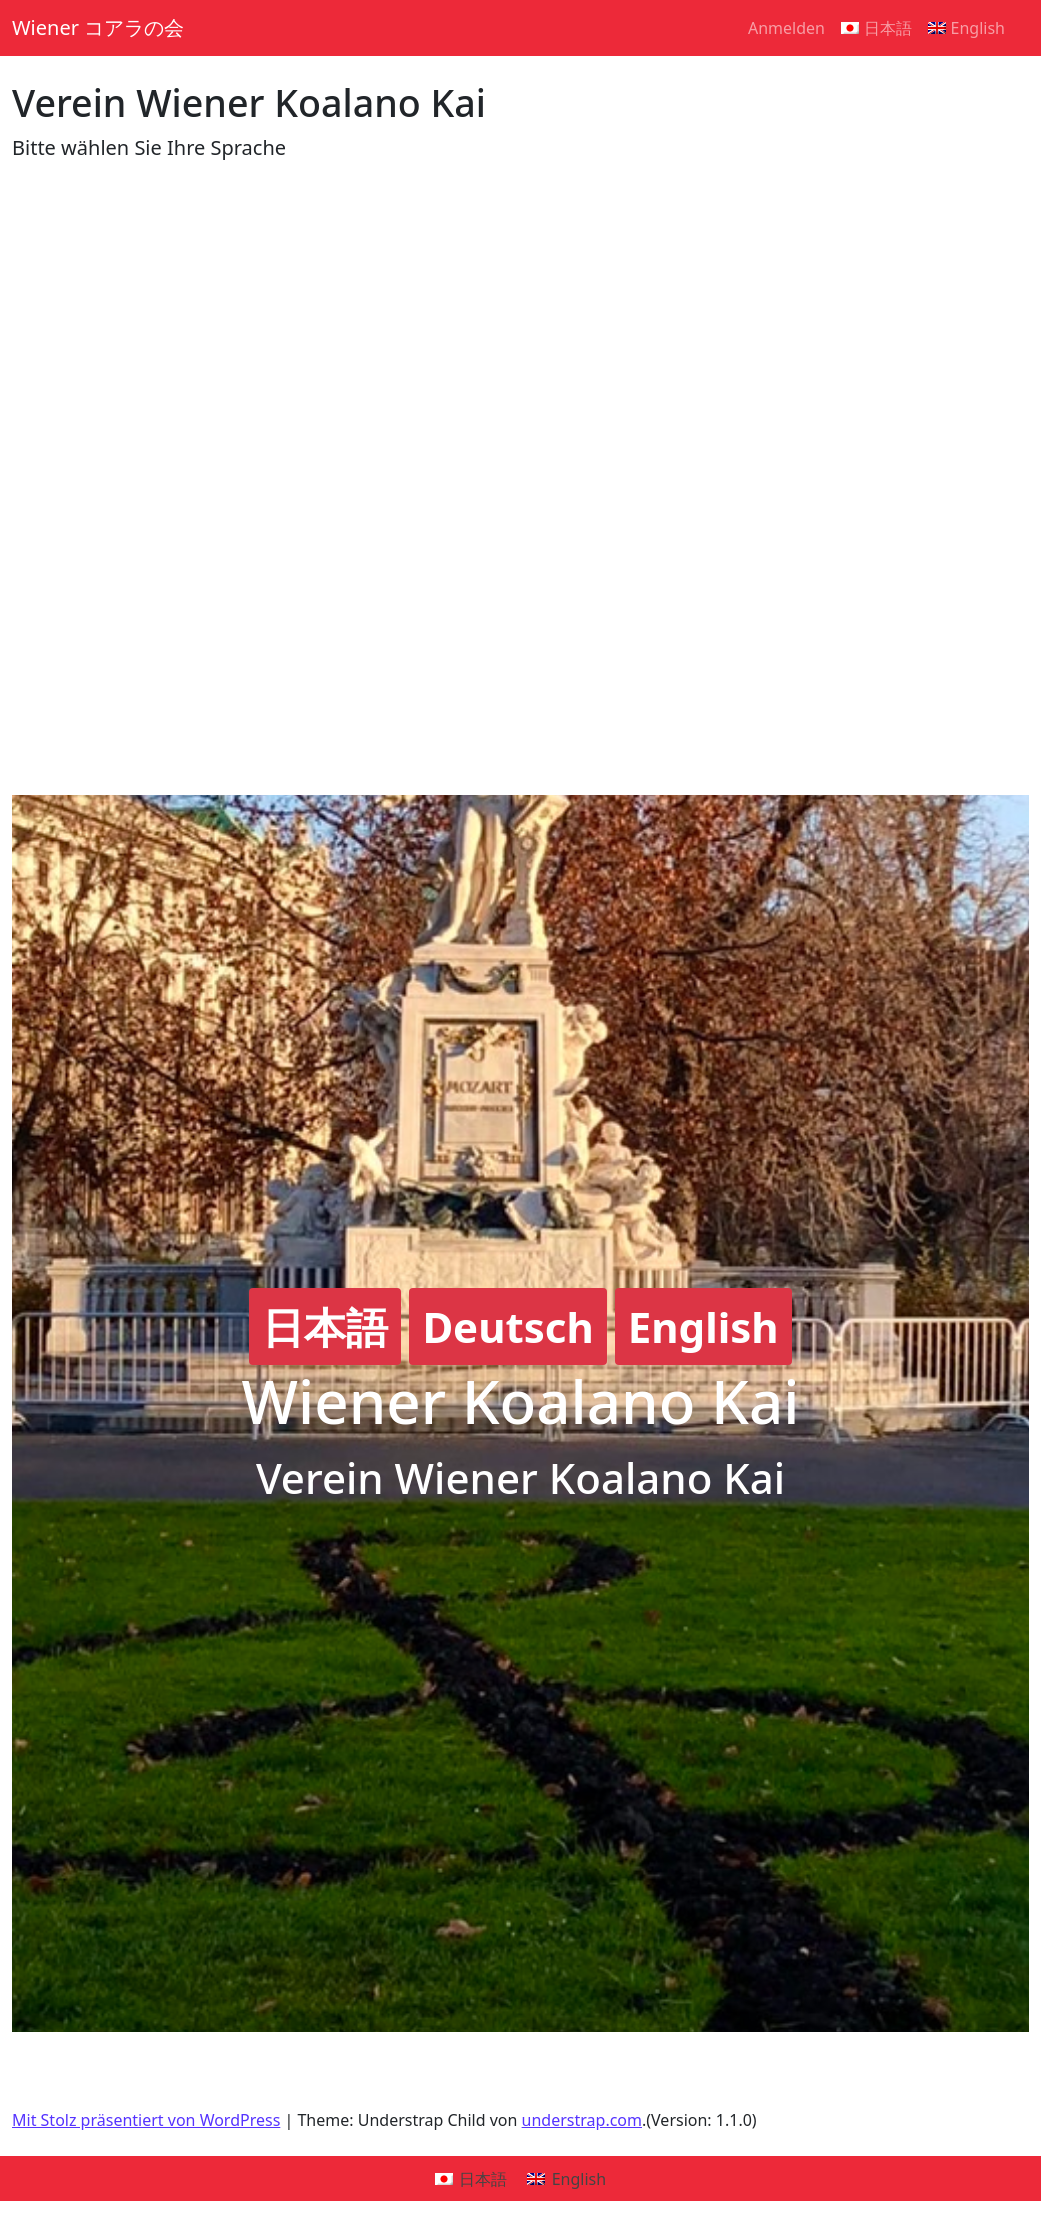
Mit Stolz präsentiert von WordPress (146, 2120)
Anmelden (786, 28)
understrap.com (582, 2120)
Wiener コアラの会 (98, 27)
